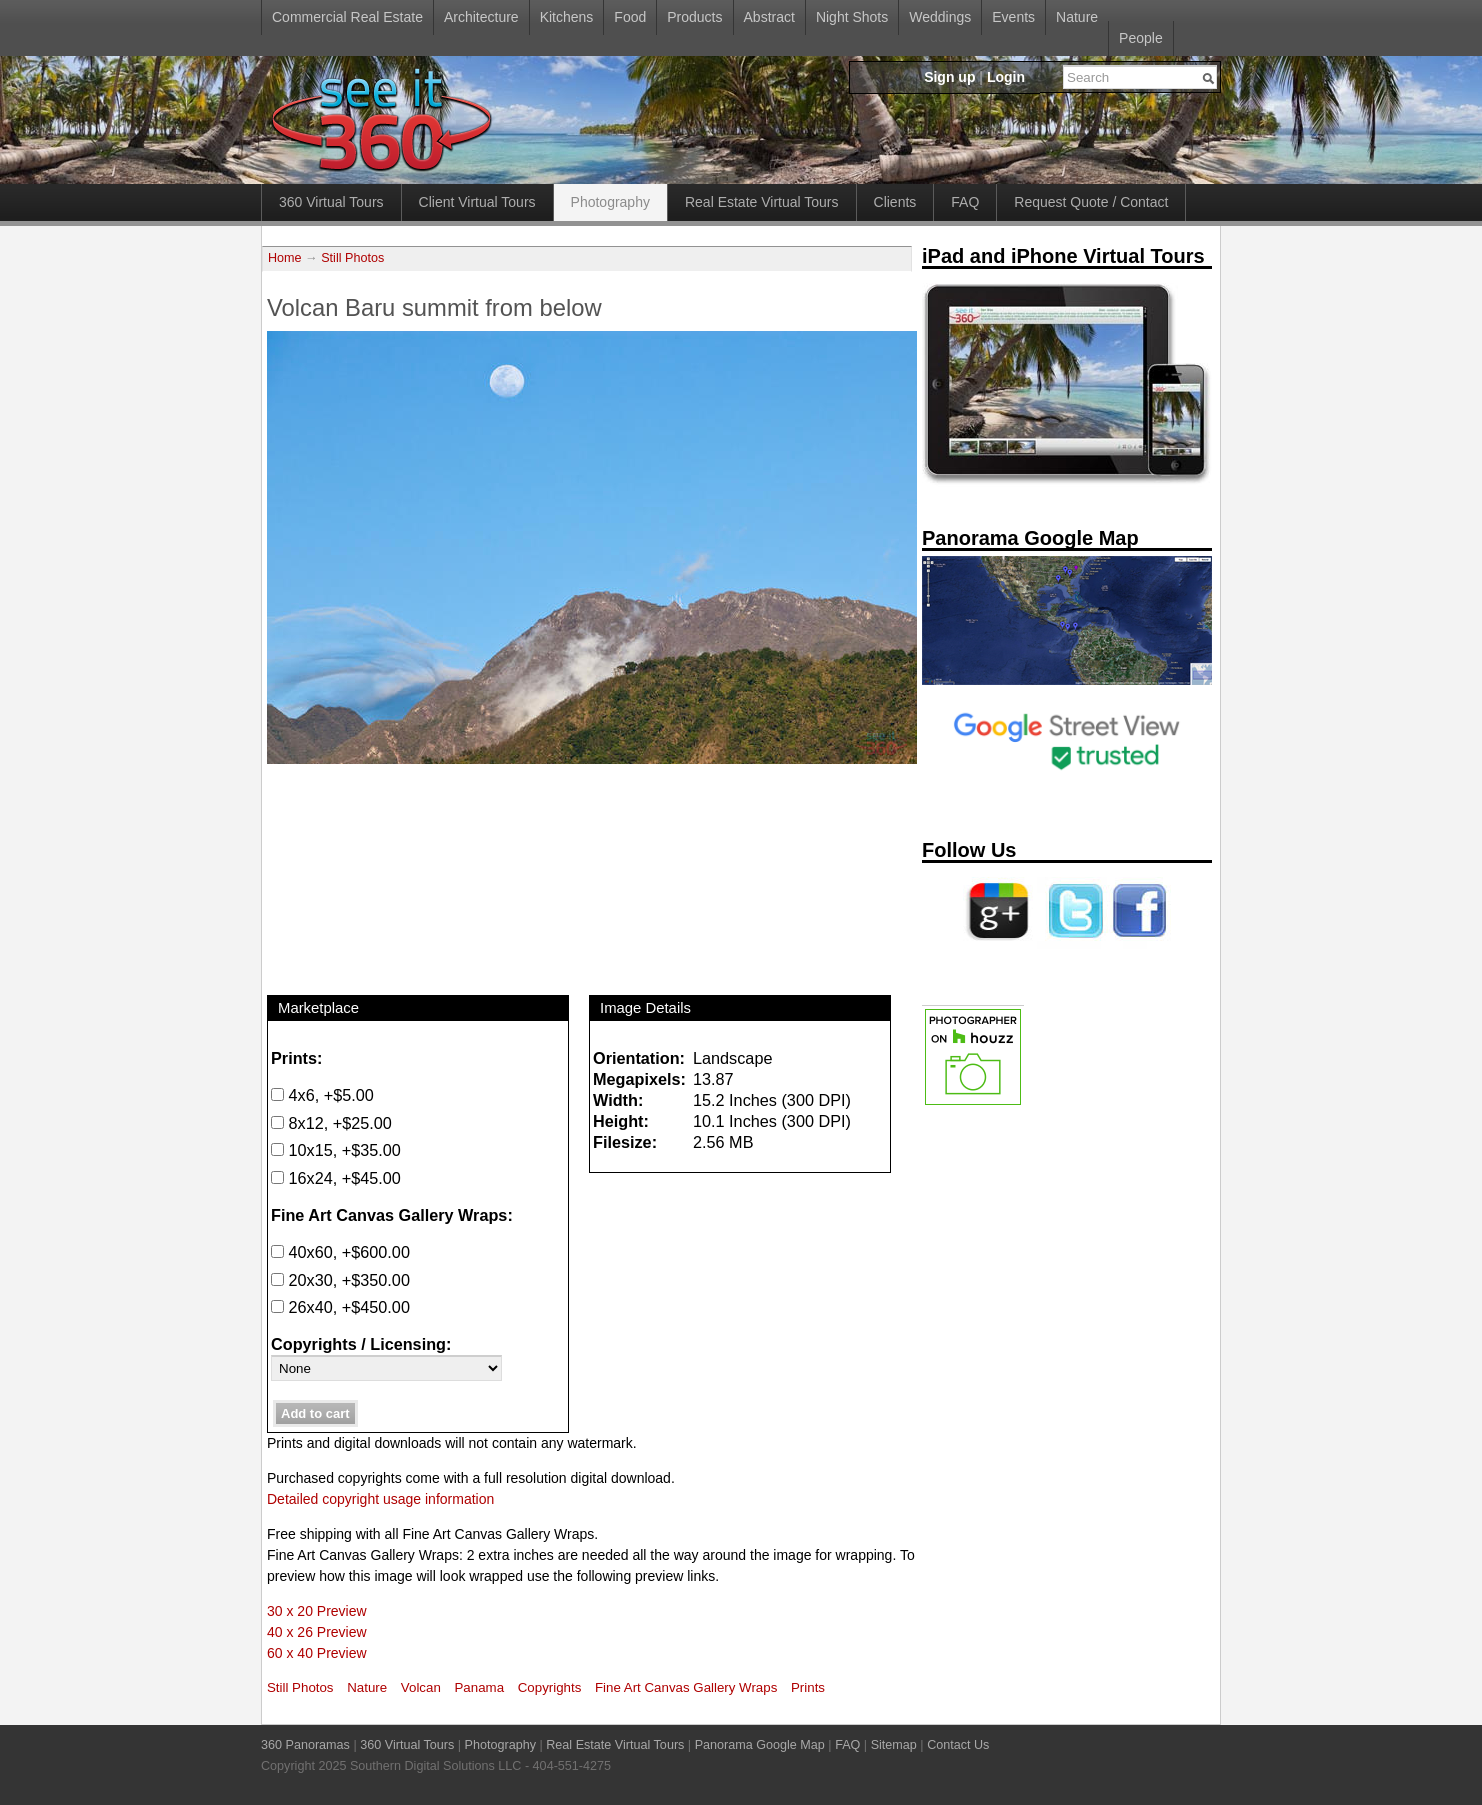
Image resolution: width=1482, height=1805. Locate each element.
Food (630, 17)
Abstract (769, 17)
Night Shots (852, 17)
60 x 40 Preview (317, 1653)
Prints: (296, 1058)
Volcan (421, 1687)
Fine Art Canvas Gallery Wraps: (392, 1215)
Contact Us (958, 1745)
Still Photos (352, 258)
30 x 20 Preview (317, 1611)
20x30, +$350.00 (340, 1280)
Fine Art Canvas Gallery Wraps (686, 1687)
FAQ (965, 202)
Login (1006, 77)
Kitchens (567, 17)
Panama (480, 1687)
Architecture (481, 17)
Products (694, 17)
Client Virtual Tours (477, 202)
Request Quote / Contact (1091, 202)
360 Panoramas (305, 1745)
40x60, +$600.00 (340, 1252)
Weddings (940, 17)
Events (1013, 17)
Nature (1077, 17)
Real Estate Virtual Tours (762, 202)
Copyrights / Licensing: (361, 1344)
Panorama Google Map (760, 1745)
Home (285, 258)
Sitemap (894, 1745)
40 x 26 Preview (317, 1632)
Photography (610, 202)
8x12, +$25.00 (331, 1123)
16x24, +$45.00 (336, 1178)
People (1141, 38)
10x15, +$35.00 (336, 1150)
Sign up (949, 77)
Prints (808, 1687)
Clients (895, 202)
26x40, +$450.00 (340, 1307)
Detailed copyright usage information (380, 1499)
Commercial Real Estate (347, 17)
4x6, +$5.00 (322, 1095)
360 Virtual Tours (331, 202)
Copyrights (550, 1687)
